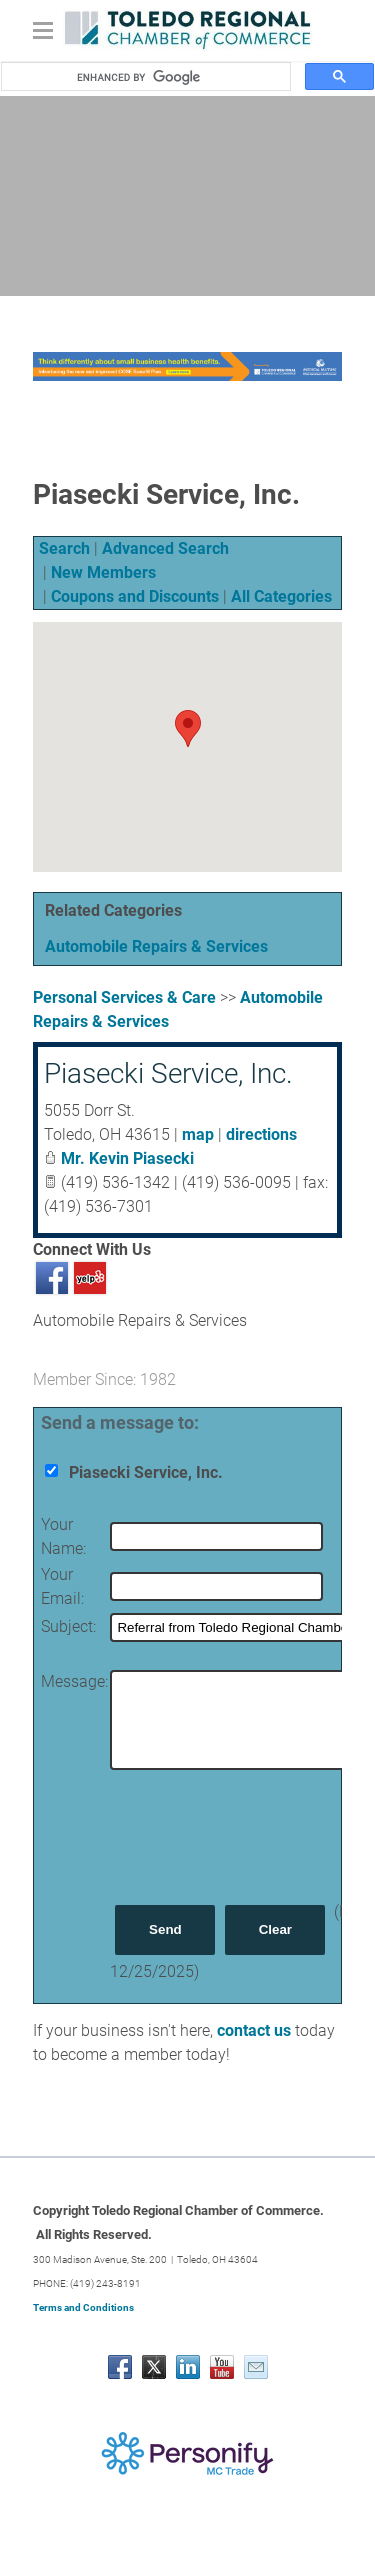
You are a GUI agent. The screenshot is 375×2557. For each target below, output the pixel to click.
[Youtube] (222, 2367)
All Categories (281, 596)
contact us (254, 2030)
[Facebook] (120, 2367)
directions (261, 1134)
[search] (177, 77)
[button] (188, 728)
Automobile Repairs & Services (156, 946)
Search (64, 548)
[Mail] (256, 2367)
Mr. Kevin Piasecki (127, 1158)
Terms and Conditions (83, 2307)
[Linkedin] (188, 2367)
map (198, 1134)
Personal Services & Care (124, 997)
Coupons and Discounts (135, 596)
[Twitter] (154, 2367)
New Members (103, 572)
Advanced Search (165, 548)
